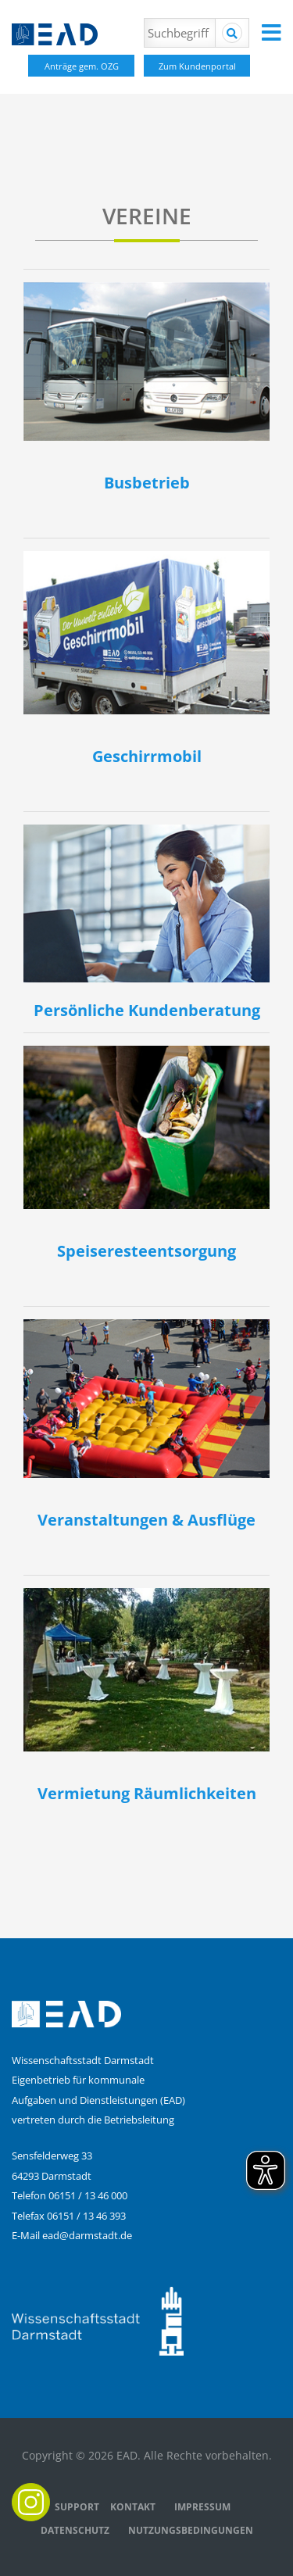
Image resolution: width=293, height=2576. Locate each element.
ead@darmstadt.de (87, 2235)
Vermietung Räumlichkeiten (147, 1793)
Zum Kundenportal (197, 66)
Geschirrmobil (147, 756)
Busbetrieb (147, 482)
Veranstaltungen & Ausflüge (146, 1519)
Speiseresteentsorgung (146, 1250)
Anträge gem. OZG (82, 66)
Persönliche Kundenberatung (147, 1010)
